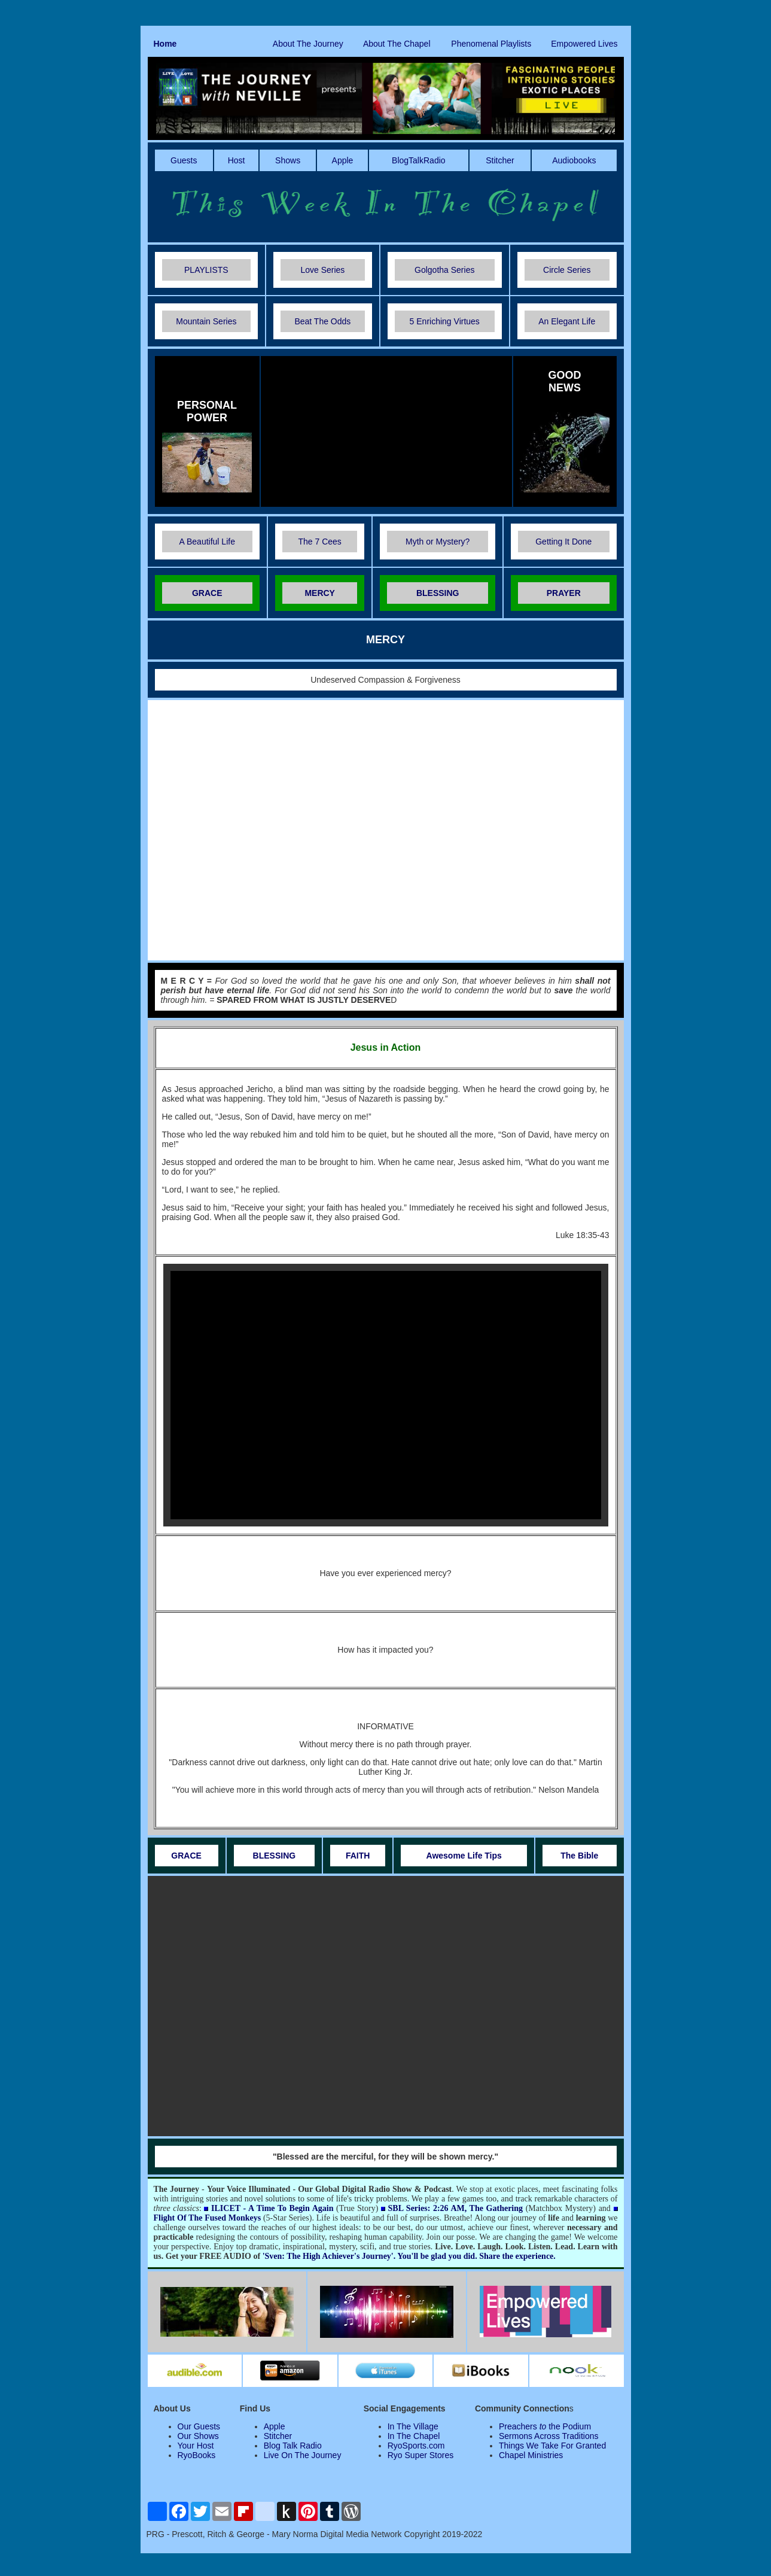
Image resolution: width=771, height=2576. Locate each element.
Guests (183, 160)
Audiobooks (574, 160)
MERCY (319, 593)
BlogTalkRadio (419, 160)
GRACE (207, 593)
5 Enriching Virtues (445, 321)
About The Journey (308, 43)
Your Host (196, 2445)
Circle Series (566, 270)
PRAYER (564, 593)
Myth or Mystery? (438, 541)
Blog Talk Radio (293, 2445)
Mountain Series (206, 321)
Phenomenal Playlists (491, 43)
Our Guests (199, 2426)
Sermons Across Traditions (549, 2436)
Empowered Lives (584, 43)
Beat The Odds (322, 321)
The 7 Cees (319, 541)
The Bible (579, 1855)
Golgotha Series (444, 270)
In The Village (413, 2426)
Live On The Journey (303, 2455)
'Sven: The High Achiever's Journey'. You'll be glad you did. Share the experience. (409, 2256)
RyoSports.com (416, 2445)
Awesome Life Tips (464, 1855)
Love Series (322, 270)
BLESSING (437, 593)
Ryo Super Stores (421, 2455)
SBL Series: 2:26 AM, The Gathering (455, 2208)
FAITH (358, 1855)
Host (236, 160)
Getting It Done (563, 541)
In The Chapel (414, 2436)
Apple (342, 160)
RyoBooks (197, 2455)
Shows (287, 160)
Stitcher (500, 160)
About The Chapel (397, 43)
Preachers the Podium (545, 2426)
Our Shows (198, 2436)
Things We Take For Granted (552, 2445)
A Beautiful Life (207, 541)
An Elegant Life (566, 321)
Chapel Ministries (531, 2455)
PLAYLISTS (206, 270)
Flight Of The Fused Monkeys (207, 2217)
